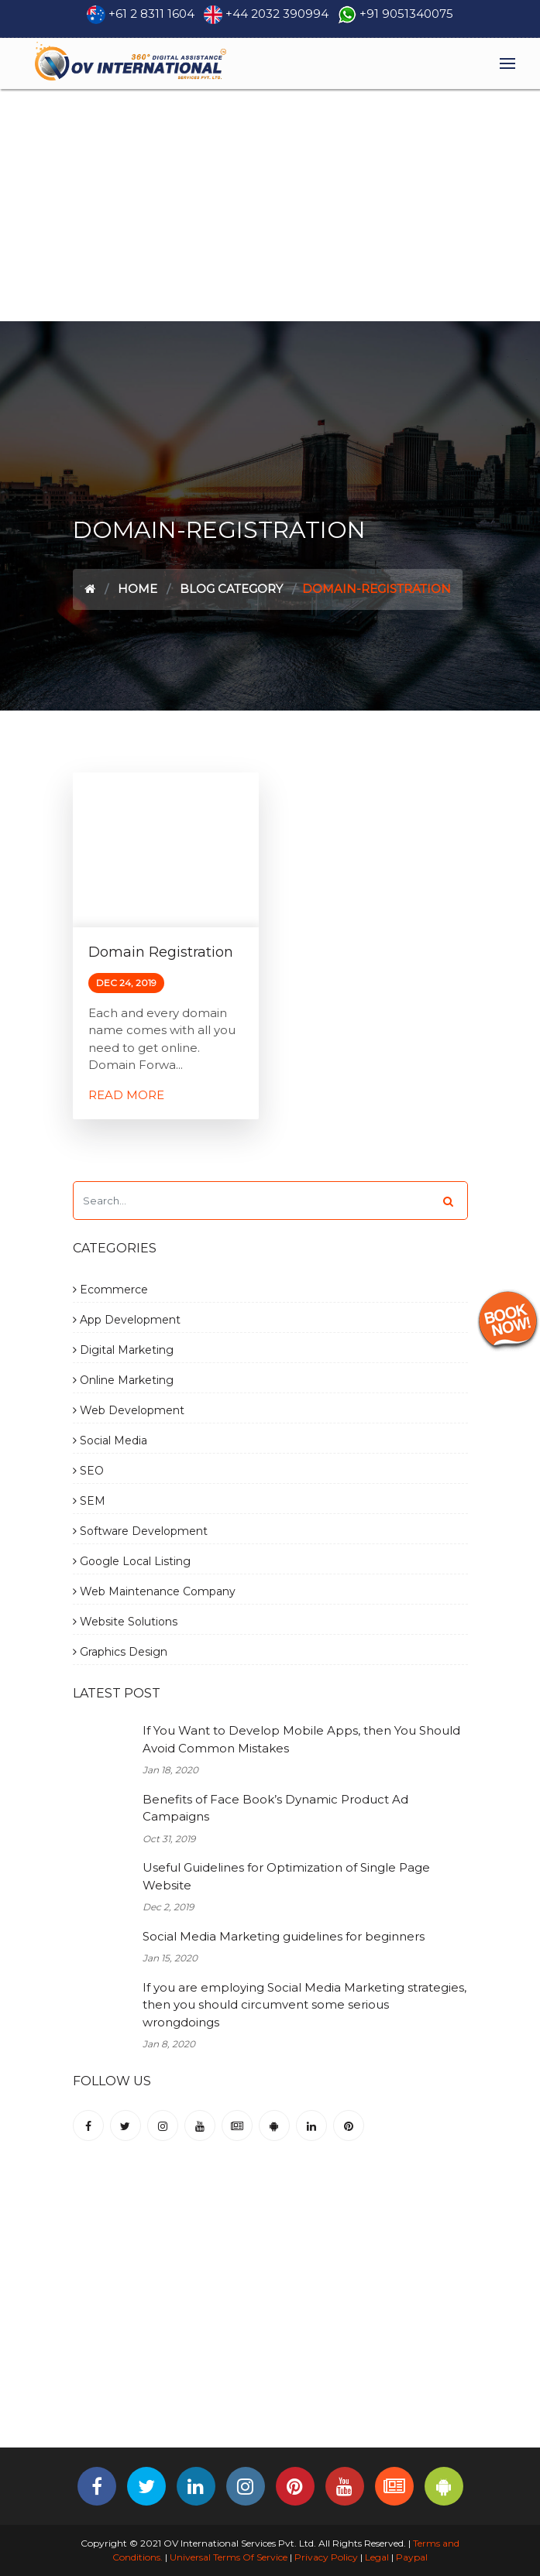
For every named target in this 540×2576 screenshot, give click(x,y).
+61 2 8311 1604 (151, 13)
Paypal (412, 2557)
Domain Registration (160, 952)
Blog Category (231, 588)
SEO (88, 1471)
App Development (127, 1320)
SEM (89, 1501)
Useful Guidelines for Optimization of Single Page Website (286, 1876)
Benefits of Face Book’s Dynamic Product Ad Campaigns (275, 1808)
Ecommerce (110, 1290)
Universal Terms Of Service (228, 2557)
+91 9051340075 (406, 13)
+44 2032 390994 (276, 13)
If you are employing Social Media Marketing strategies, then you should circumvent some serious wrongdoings (304, 2005)
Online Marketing (123, 1380)
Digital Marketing (123, 1350)
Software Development (140, 1531)
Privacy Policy (326, 2557)
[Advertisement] (270, 205)
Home (137, 588)
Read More (126, 1095)
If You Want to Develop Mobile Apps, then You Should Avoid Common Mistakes (301, 1739)
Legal (377, 2557)
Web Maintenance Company (154, 1591)
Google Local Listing (132, 1561)
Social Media (110, 1440)
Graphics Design (120, 1652)
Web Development (128, 1410)
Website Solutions (125, 1622)
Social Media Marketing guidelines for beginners (284, 1936)
